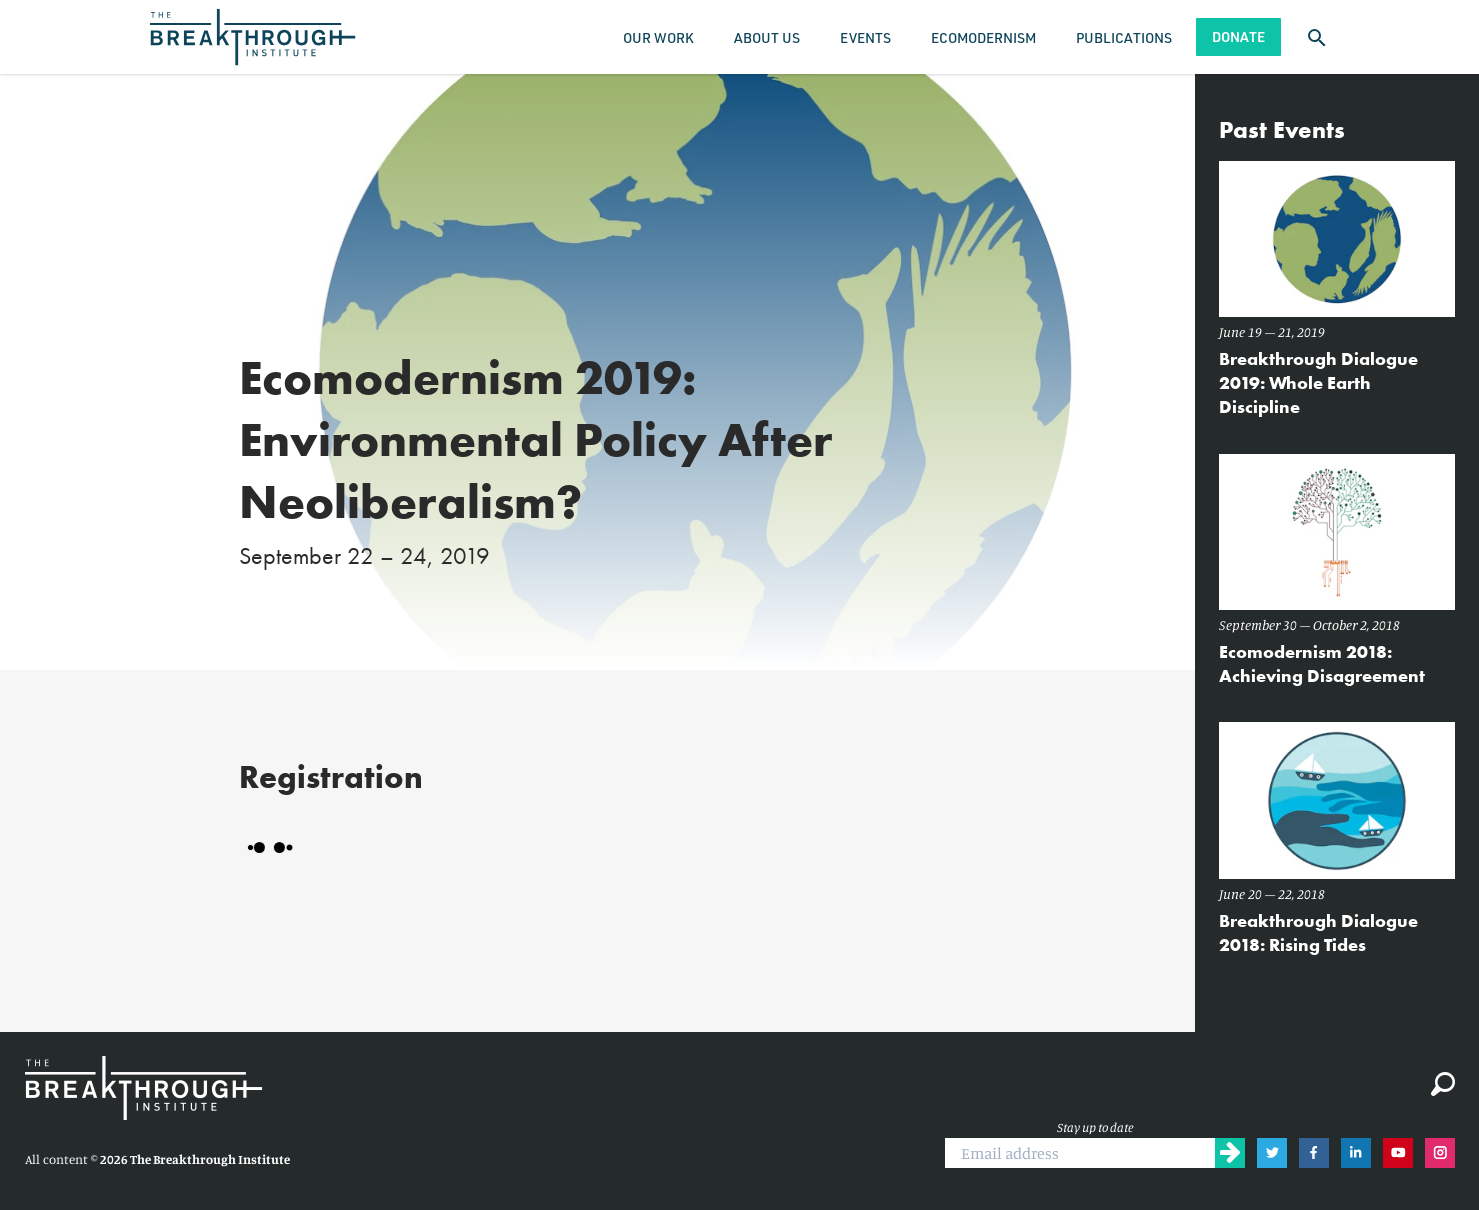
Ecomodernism (983, 37)
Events (865, 37)
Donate (1238, 36)
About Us (767, 37)
